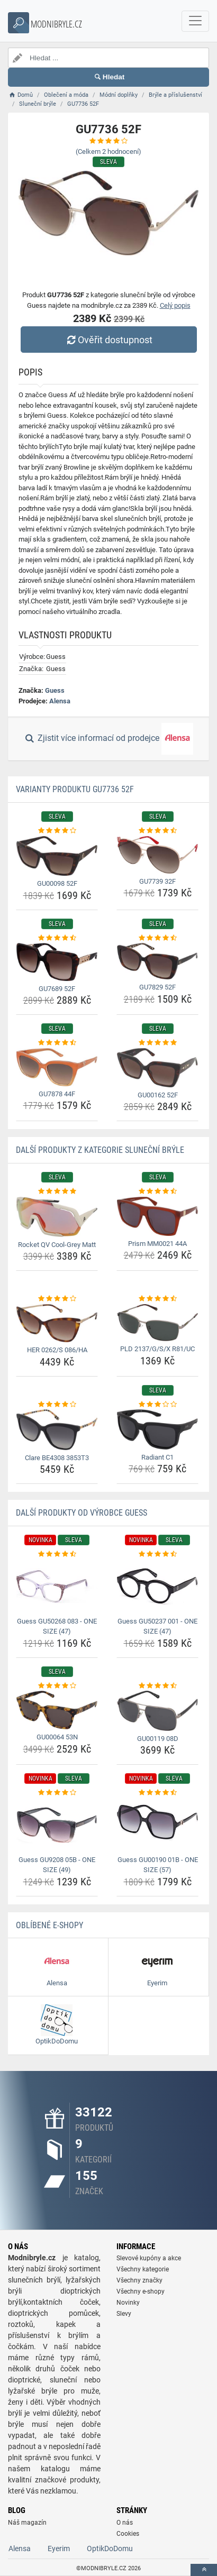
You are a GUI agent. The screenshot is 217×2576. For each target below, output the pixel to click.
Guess (55, 690)
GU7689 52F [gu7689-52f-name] (57, 989)
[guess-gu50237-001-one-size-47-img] (157, 1587)
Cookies (127, 2533)
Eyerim (59, 2548)
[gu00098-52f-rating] (56, 831)
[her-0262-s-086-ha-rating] (56, 1299)
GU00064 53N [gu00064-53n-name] (57, 1737)
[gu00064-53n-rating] (56, 1686)
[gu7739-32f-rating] (157, 831)
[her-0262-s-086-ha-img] (56, 1323)
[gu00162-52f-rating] (157, 1043)
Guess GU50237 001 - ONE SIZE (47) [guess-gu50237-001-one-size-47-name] (157, 1626)
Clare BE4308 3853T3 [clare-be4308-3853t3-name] (57, 1458)
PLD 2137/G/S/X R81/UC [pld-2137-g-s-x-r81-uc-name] (157, 1349)
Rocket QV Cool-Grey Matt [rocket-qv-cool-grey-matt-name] (57, 1245)
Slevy (123, 2313)
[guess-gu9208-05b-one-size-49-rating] (56, 1792)
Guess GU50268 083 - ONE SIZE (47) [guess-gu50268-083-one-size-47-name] (57, 1626)
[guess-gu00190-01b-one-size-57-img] (157, 1825)
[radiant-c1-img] (157, 1429)
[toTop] (204, 2570)
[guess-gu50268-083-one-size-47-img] (56, 1587)
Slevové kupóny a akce (148, 2258)
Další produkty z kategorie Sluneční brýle (100, 1150)
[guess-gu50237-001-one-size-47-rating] (157, 1554)
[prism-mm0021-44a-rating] (157, 1191)
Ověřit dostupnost (108, 340)
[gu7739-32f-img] (157, 855)
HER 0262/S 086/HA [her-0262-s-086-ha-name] (57, 1350)
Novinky (128, 2302)
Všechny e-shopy (140, 2291)
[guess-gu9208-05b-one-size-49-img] (56, 1825)
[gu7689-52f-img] (56, 961)
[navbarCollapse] (195, 21)
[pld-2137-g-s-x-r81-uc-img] (157, 1323)
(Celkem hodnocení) (108, 151)
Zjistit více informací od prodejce (108, 739)
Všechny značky (139, 2280)
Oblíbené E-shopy (49, 1925)
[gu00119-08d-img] (157, 1710)
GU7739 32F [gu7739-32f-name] (157, 881)
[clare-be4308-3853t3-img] (56, 1429)
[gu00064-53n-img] (56, 1710)
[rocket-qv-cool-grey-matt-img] (56, 1217)
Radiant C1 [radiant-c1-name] (157, 1457)
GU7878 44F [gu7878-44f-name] (57, 1094)
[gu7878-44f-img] (56, 1067)
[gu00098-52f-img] (56, 856)
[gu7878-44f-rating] (56, 1043)
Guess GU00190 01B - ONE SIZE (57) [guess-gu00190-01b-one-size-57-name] (157, 1865)
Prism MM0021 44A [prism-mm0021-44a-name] (157, 1244)
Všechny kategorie (142, 2269)
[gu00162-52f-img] (157, 1067)
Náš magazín (27, 2522)
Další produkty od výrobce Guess (81, 1513)
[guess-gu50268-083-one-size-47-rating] (56, 1554)
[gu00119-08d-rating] (157, 1686)
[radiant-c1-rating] (157, 1404)
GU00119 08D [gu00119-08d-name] (157, 1739)
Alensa (59, 701)
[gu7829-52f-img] (157, 961)
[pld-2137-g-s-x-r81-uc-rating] (157, 1299)
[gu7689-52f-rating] (56, 938)
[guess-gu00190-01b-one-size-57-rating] (157, 1792)
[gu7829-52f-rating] (157, 938)
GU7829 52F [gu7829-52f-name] (157, 987)
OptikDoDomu (110, 2548)
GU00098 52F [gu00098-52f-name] (57, 883)
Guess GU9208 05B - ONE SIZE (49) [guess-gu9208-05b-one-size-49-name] (57, 1865)
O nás (124, 2522)
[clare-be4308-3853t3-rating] (56, 1404)
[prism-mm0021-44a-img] (157, 1216)
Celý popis (175, 305)
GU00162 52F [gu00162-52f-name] (158, 1095)
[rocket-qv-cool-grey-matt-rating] (56, 1191)
